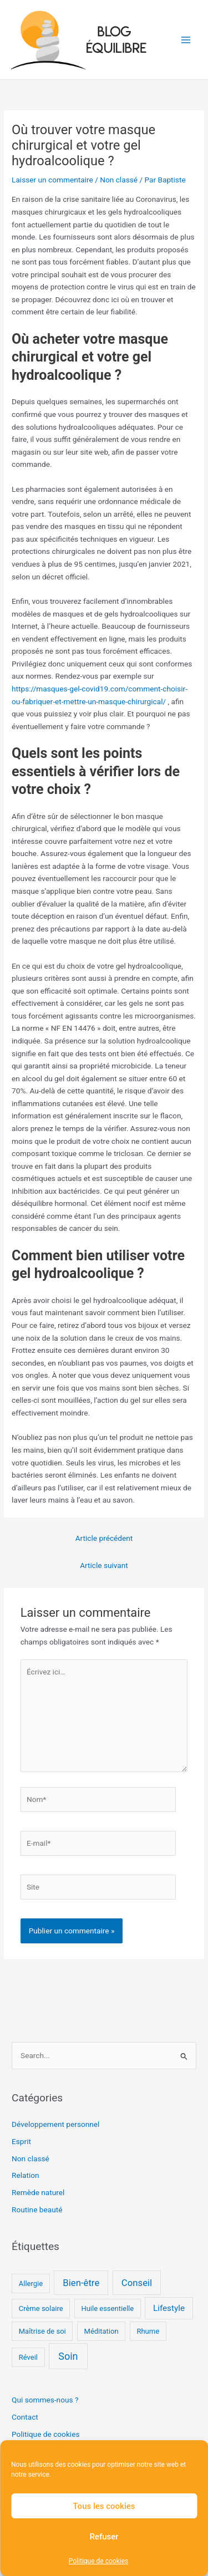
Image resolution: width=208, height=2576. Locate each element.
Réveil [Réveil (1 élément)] (28, 2357)
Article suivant (104, 1565)
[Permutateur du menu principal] (186, 39)
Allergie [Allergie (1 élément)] (31, 2283)
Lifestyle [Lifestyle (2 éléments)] (169, 2308)
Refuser (103, 2537)
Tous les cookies (104, 2506)
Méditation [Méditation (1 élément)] (101, 2331)
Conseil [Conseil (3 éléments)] (136, 2282)
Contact (25, 2416)
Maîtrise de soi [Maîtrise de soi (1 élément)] (42, 2331)
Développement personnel (55, 2124)
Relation (25, 2175)
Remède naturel (38, 2192)
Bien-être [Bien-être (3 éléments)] (81, 2282)
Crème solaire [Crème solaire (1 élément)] (41, 2308)
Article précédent (104, 1538)
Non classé (119, 179)
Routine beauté (37, 2209)
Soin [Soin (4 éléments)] (68, 2356)
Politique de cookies (98, 2561)
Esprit (21, 2141)
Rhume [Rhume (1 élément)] (147, 2331)
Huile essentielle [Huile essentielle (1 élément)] (107, 2308)
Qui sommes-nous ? (45, 2399)
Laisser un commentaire (52, 179)
